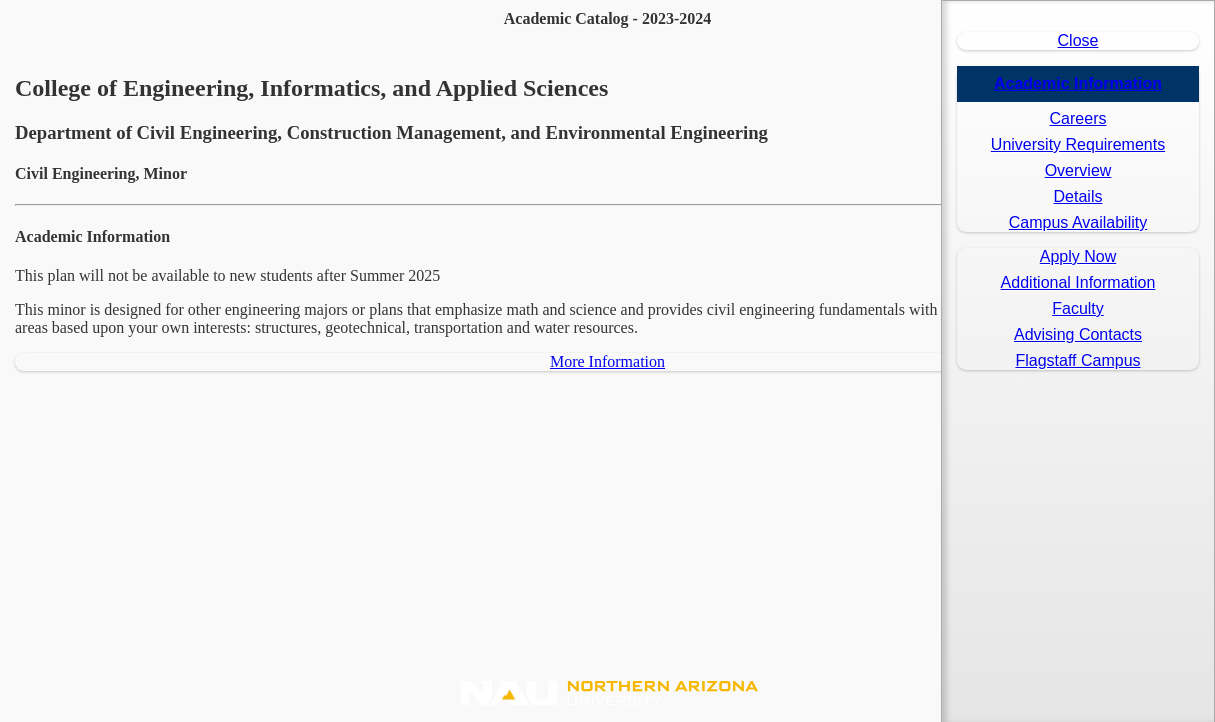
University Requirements (1078, 144)
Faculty (1078, 308)
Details (1078, 196)
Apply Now (1078, 256)
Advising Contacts (1078, 334)
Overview (1078, 170)
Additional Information (1078, 282)
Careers (1078, 118)
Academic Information (1078, 83)
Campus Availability (1078, 222)
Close (1078, 40)
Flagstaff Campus (1077, 360)
